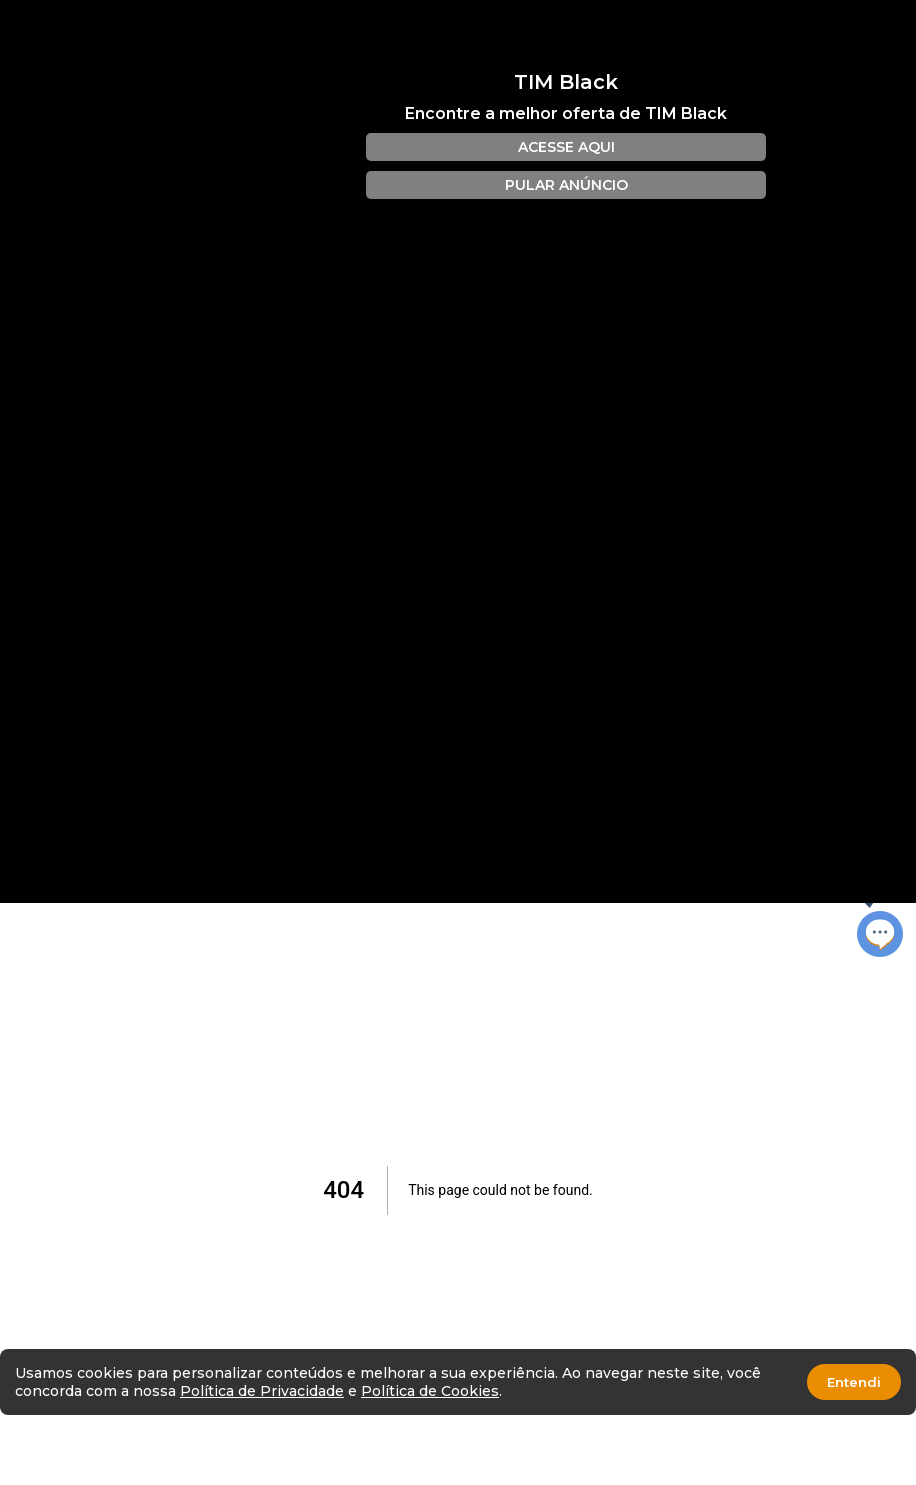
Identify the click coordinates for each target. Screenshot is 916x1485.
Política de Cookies (430, 1391)
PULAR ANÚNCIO (566, 185)
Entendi (854, 1382)
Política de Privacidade (262, 1391)
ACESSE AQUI (566, 147)
